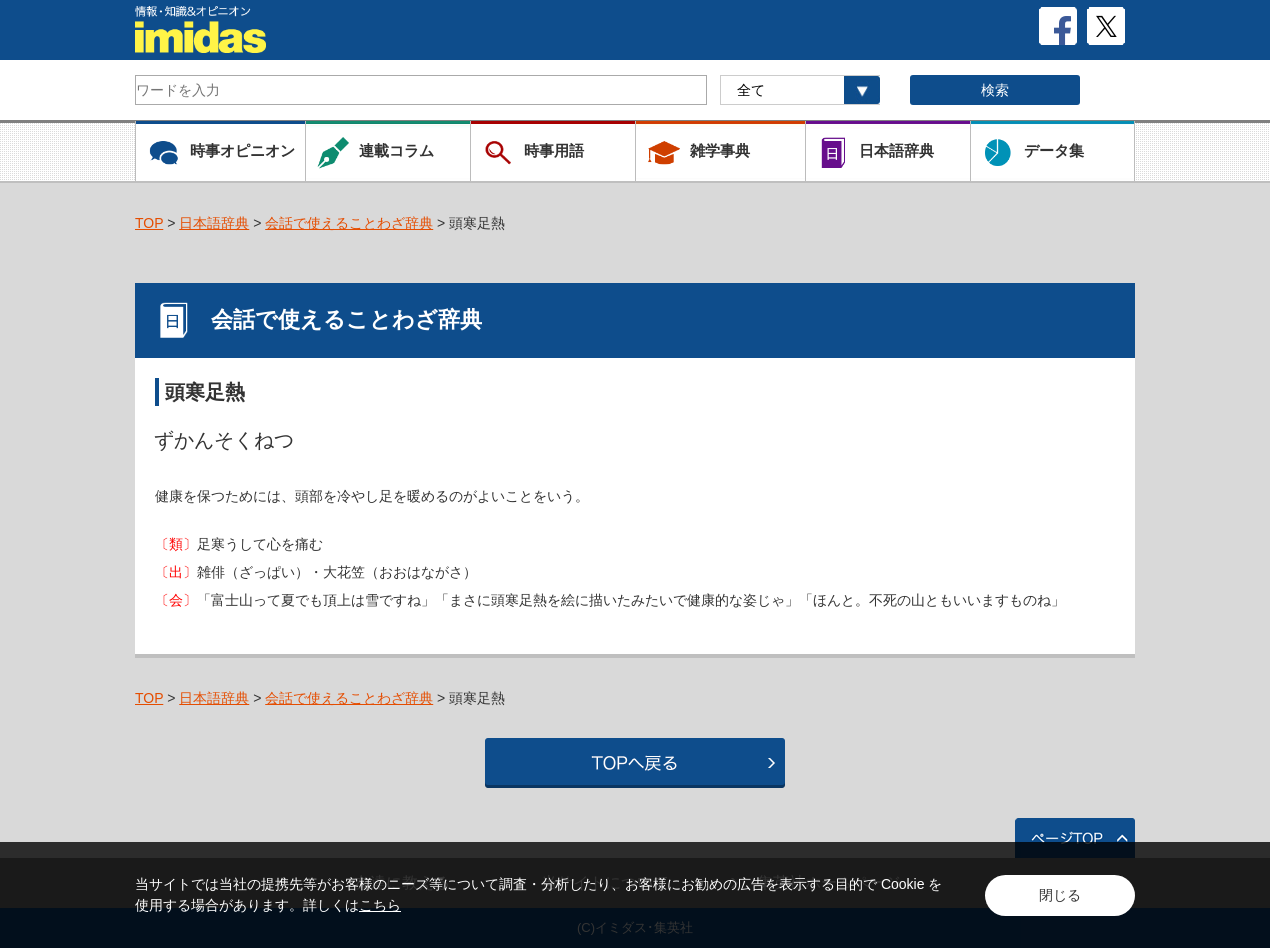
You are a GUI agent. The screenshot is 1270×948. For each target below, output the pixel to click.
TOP (149, 223)
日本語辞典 (214, 223)
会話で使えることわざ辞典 (349, 223)
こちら (380, 905)
